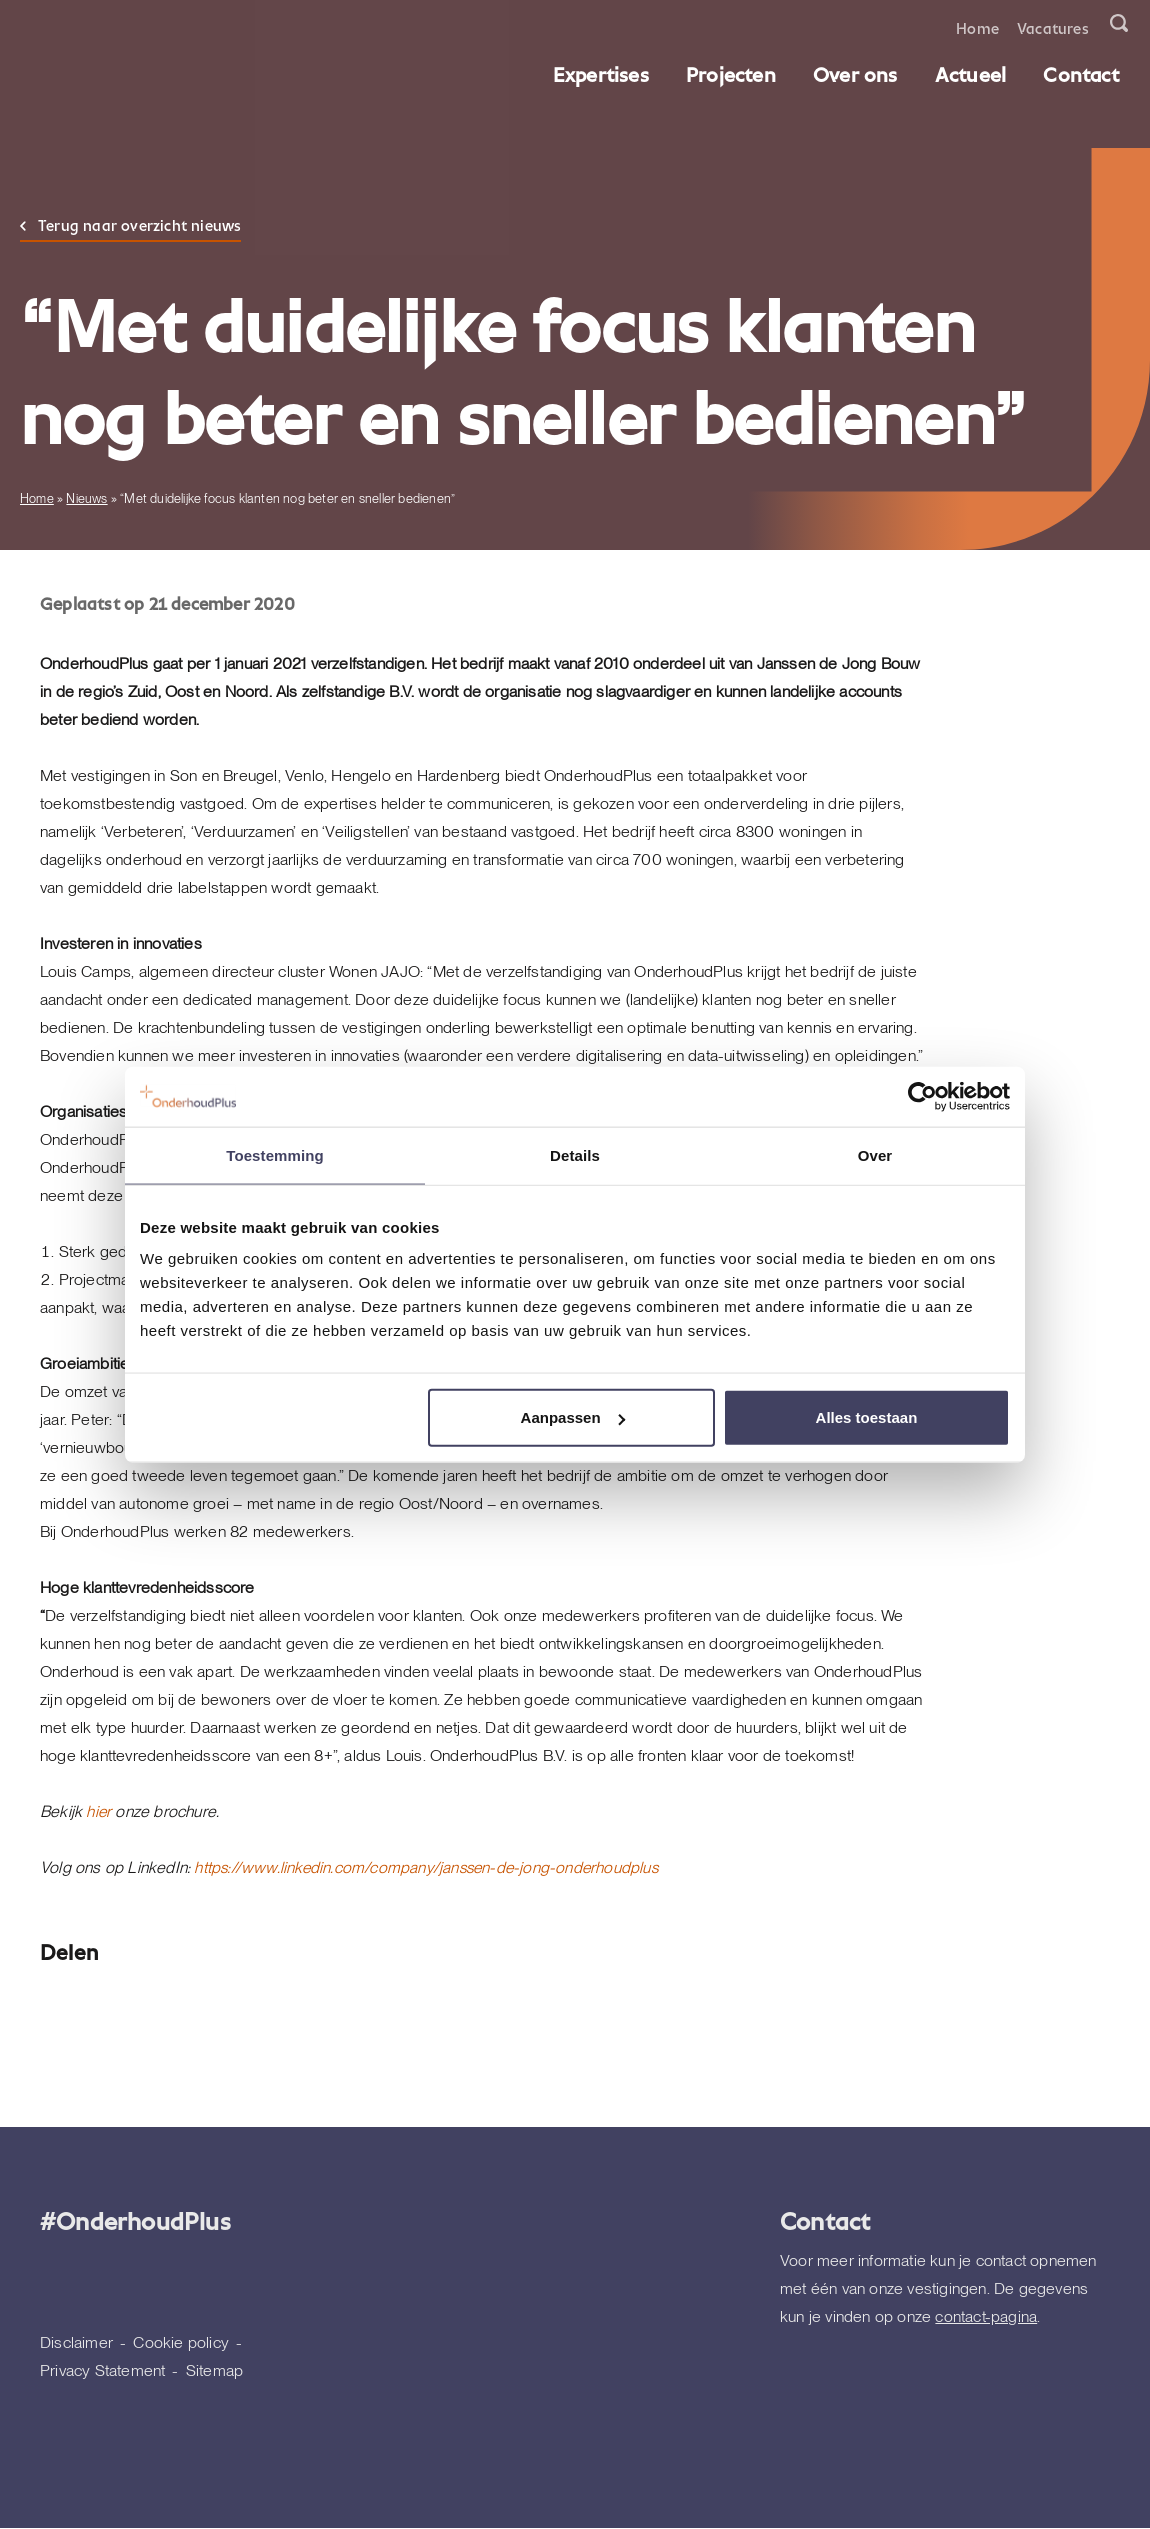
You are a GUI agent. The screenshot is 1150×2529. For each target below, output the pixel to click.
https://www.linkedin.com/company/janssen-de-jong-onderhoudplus (430, 1867)
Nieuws (86, 498)
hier (99, 1811)
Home (979, 27)
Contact (1083, 74)
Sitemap (214, 2370)
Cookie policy (181, 2342)
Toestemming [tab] (275, 1154)
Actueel (972, 74)
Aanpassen (573, 1417)
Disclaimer (76, 2342)
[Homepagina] (48, 50)
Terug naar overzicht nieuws (139, 225)
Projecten (733, 74)
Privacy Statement (102, 2370)
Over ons (857, 74)
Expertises (603, 74)
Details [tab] (575, 1154)
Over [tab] (875, 1154)
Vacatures (1055, 27)
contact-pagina (986, 2316)
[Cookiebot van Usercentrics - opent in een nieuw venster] (922, 1096)
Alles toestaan (867, 1417)
